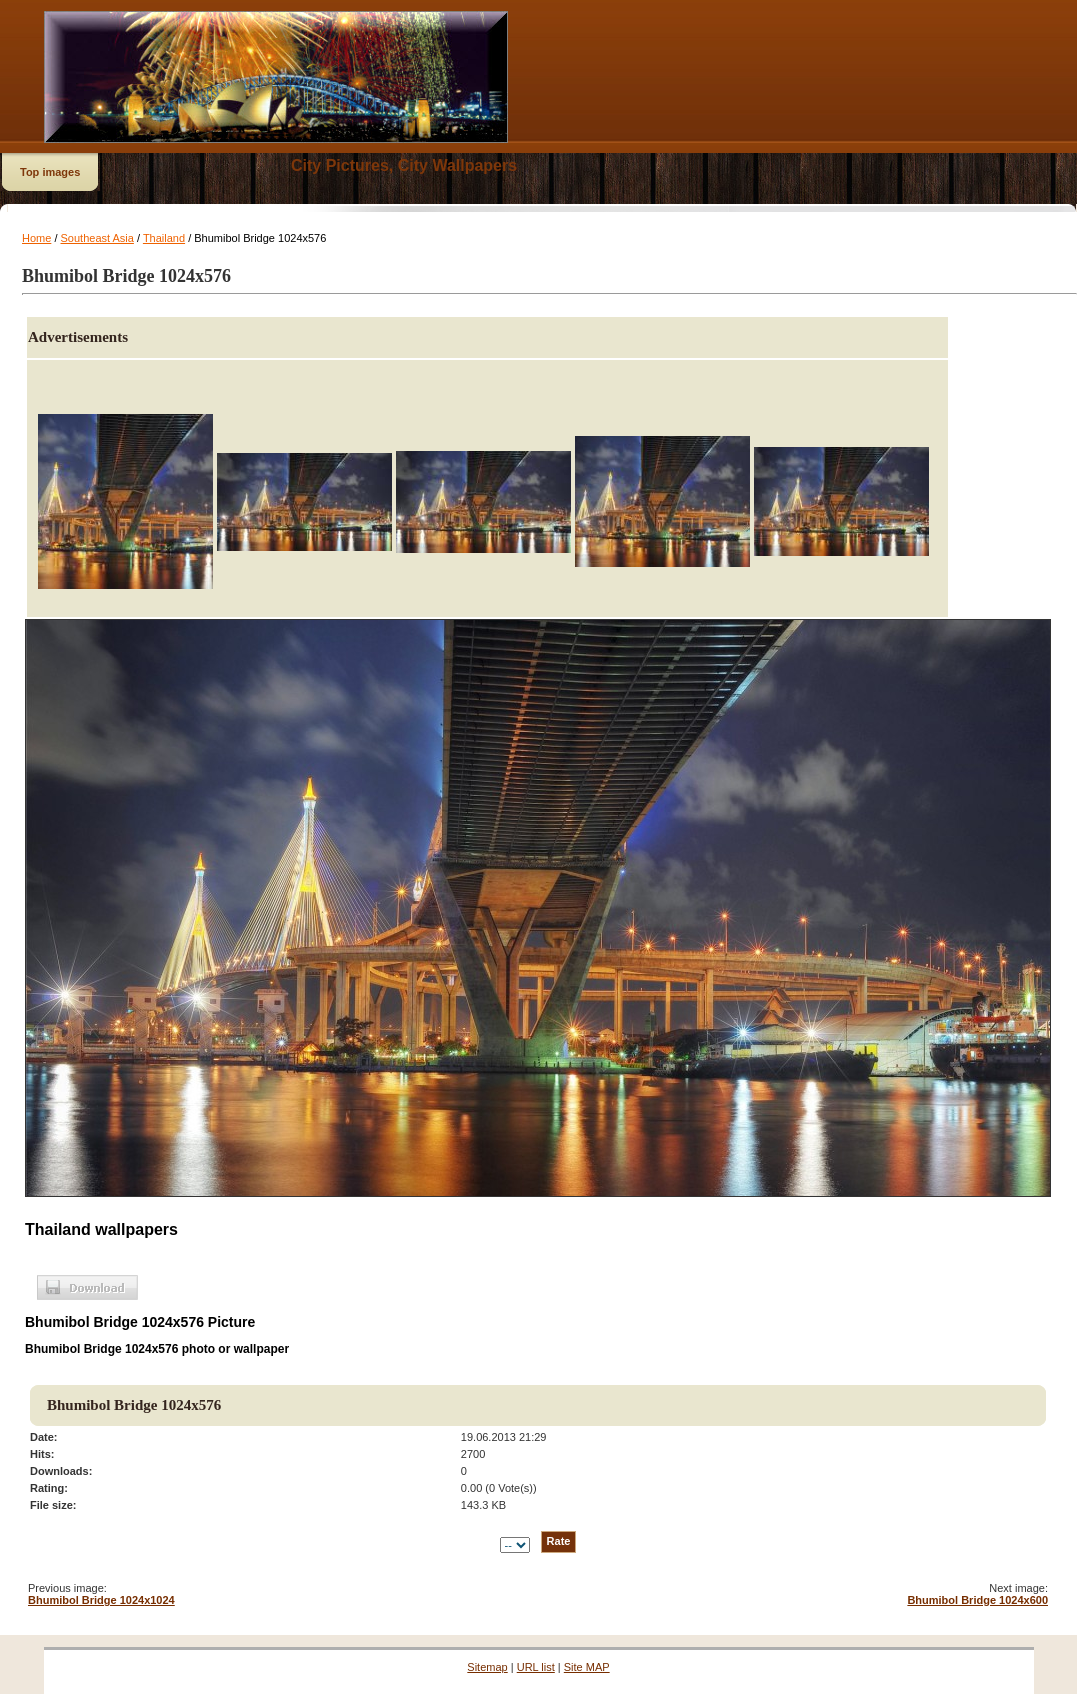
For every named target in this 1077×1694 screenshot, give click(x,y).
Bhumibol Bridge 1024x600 (977, 1600)
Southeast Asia (97, 238)
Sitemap (487, 1667)
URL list (536, 1667)
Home (36, 238)
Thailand (164, 238)
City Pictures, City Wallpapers (404, 165)
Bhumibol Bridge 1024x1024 (101, 1600)
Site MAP (587, 1667)
